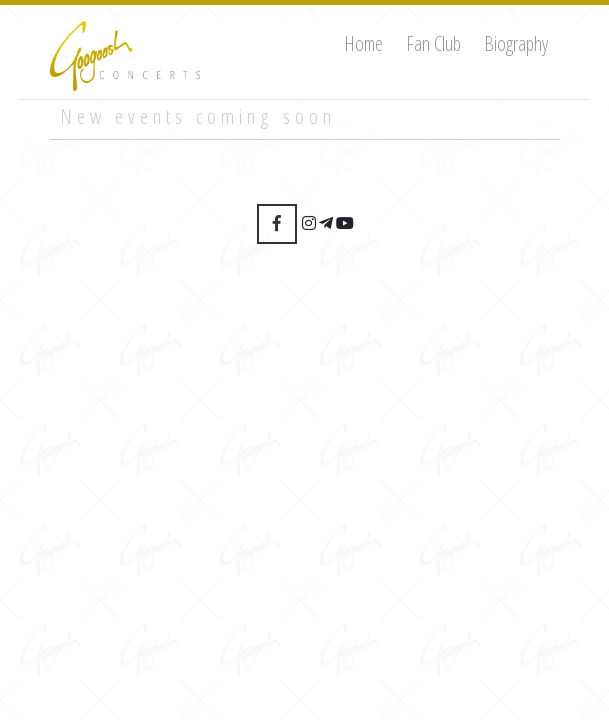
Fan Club (433, 43)
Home (363, 43)
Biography (516, 43)
